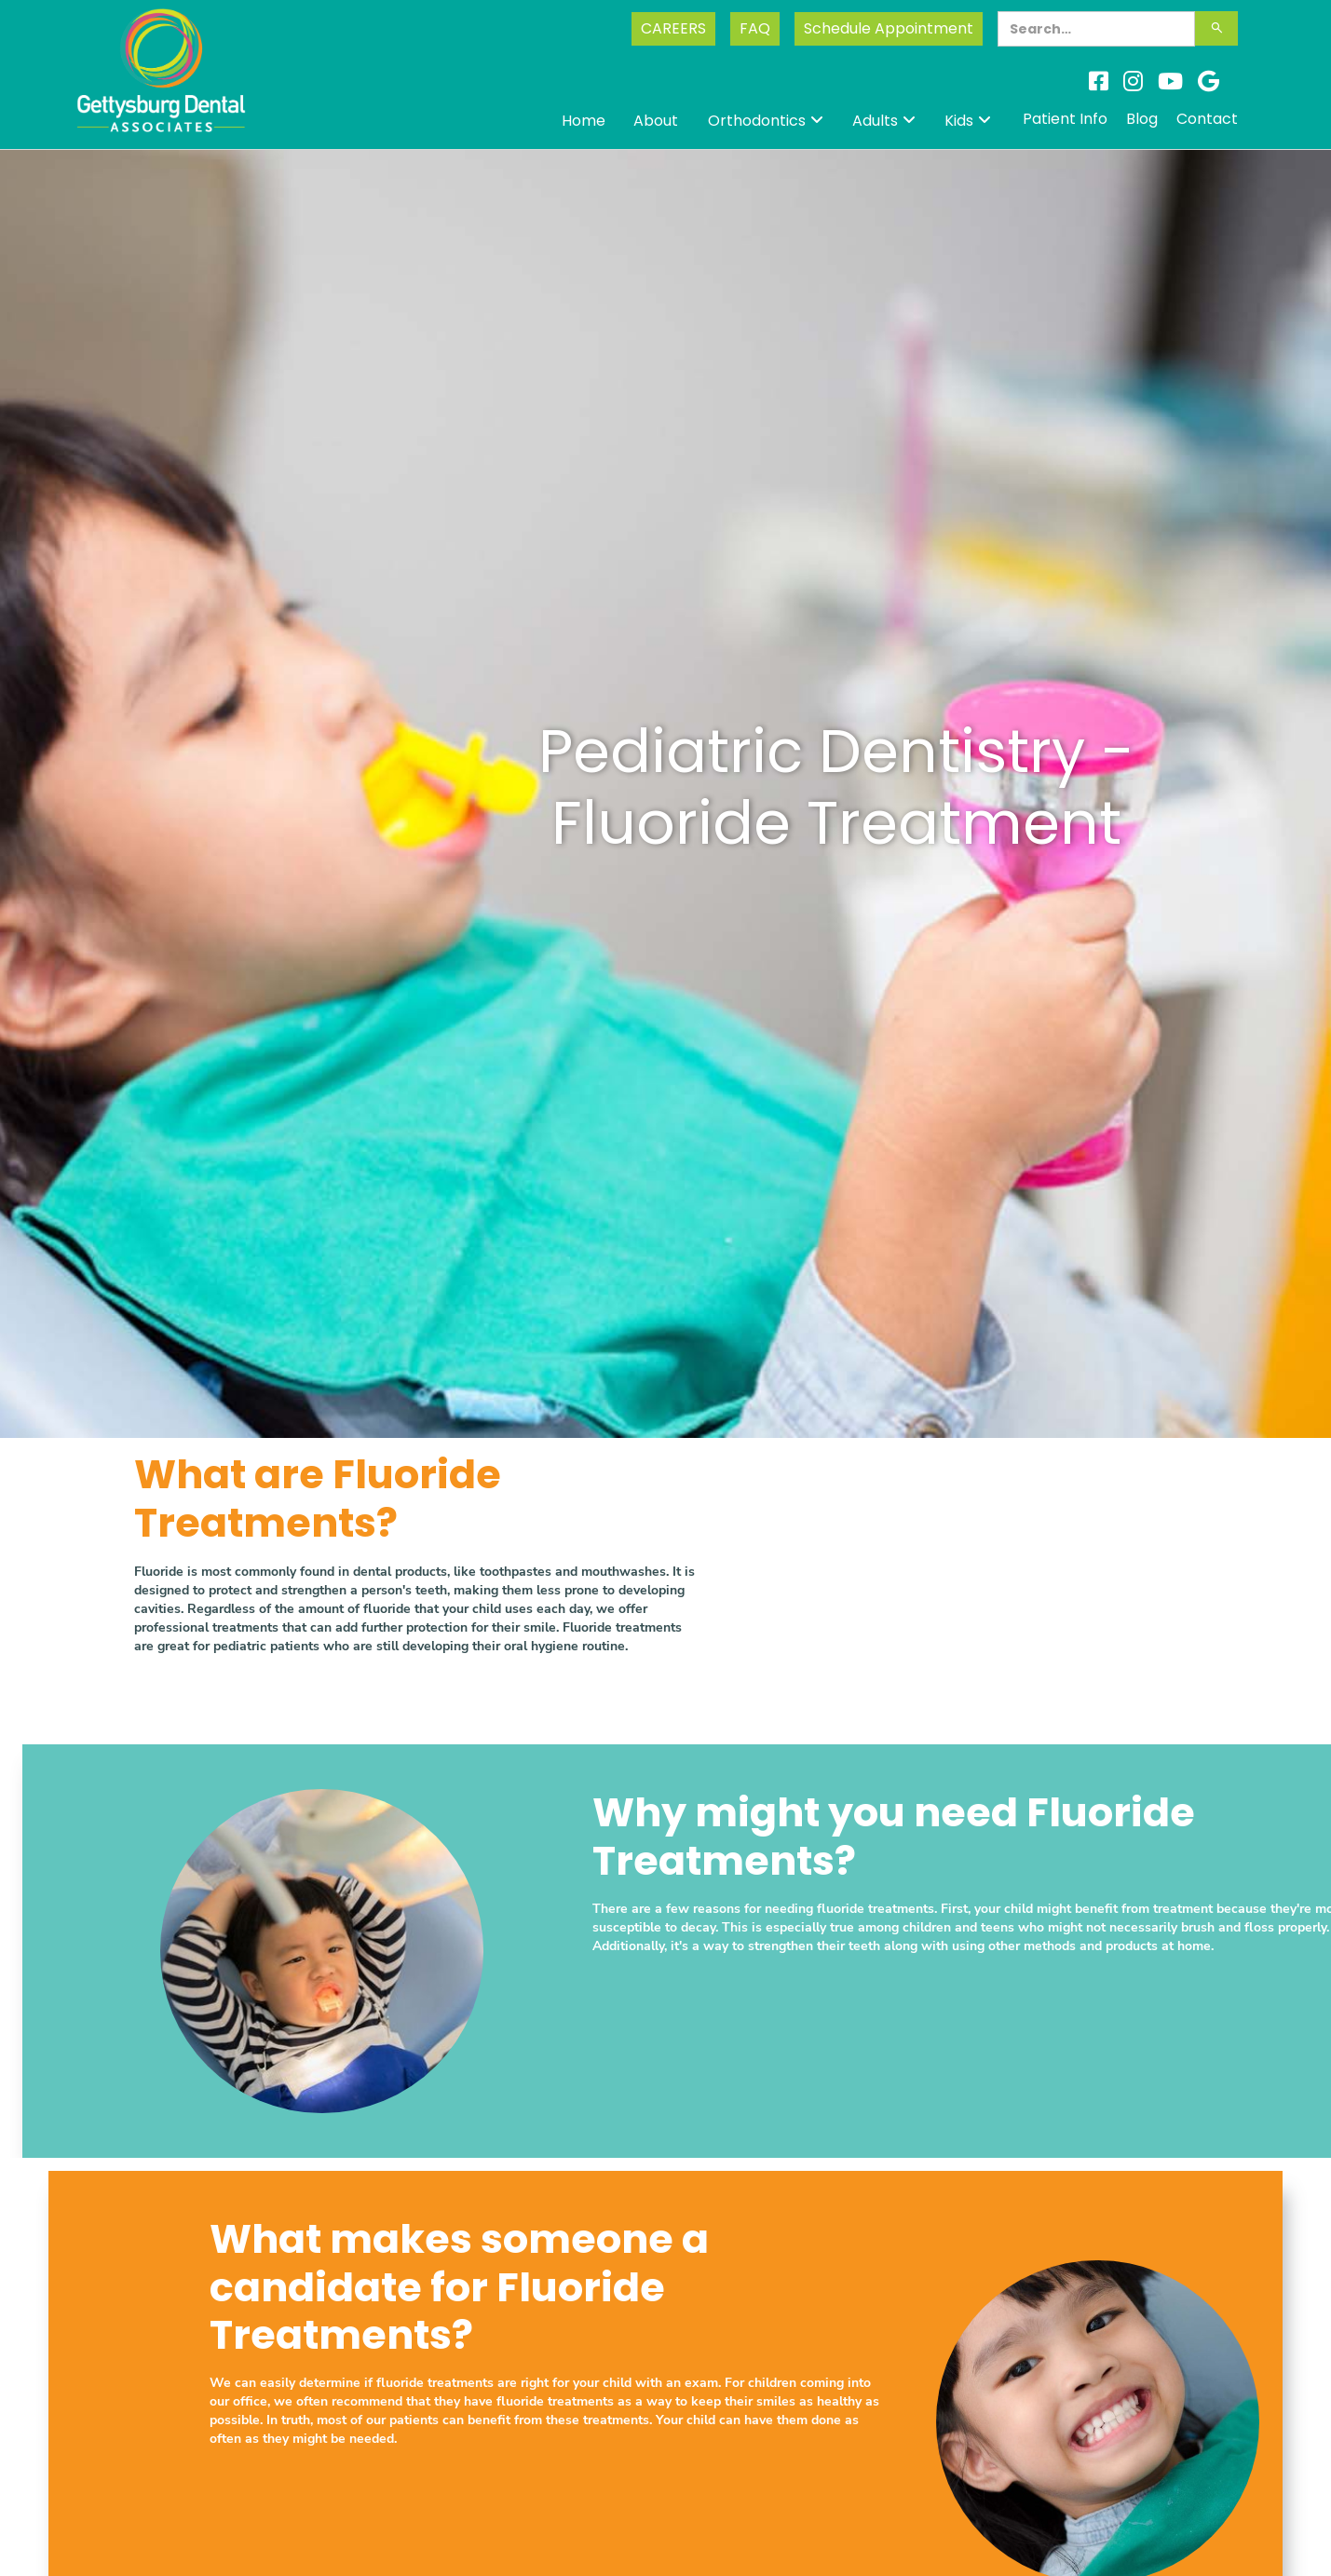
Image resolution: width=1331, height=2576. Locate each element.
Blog (1142, 118)
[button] (765, 120)
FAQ (755, 28)
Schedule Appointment (888, 28)
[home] (162, 86)
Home (583, 120)
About (655, 120)
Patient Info (1065, 118)
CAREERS (673, 28)
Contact (1207, 118)
